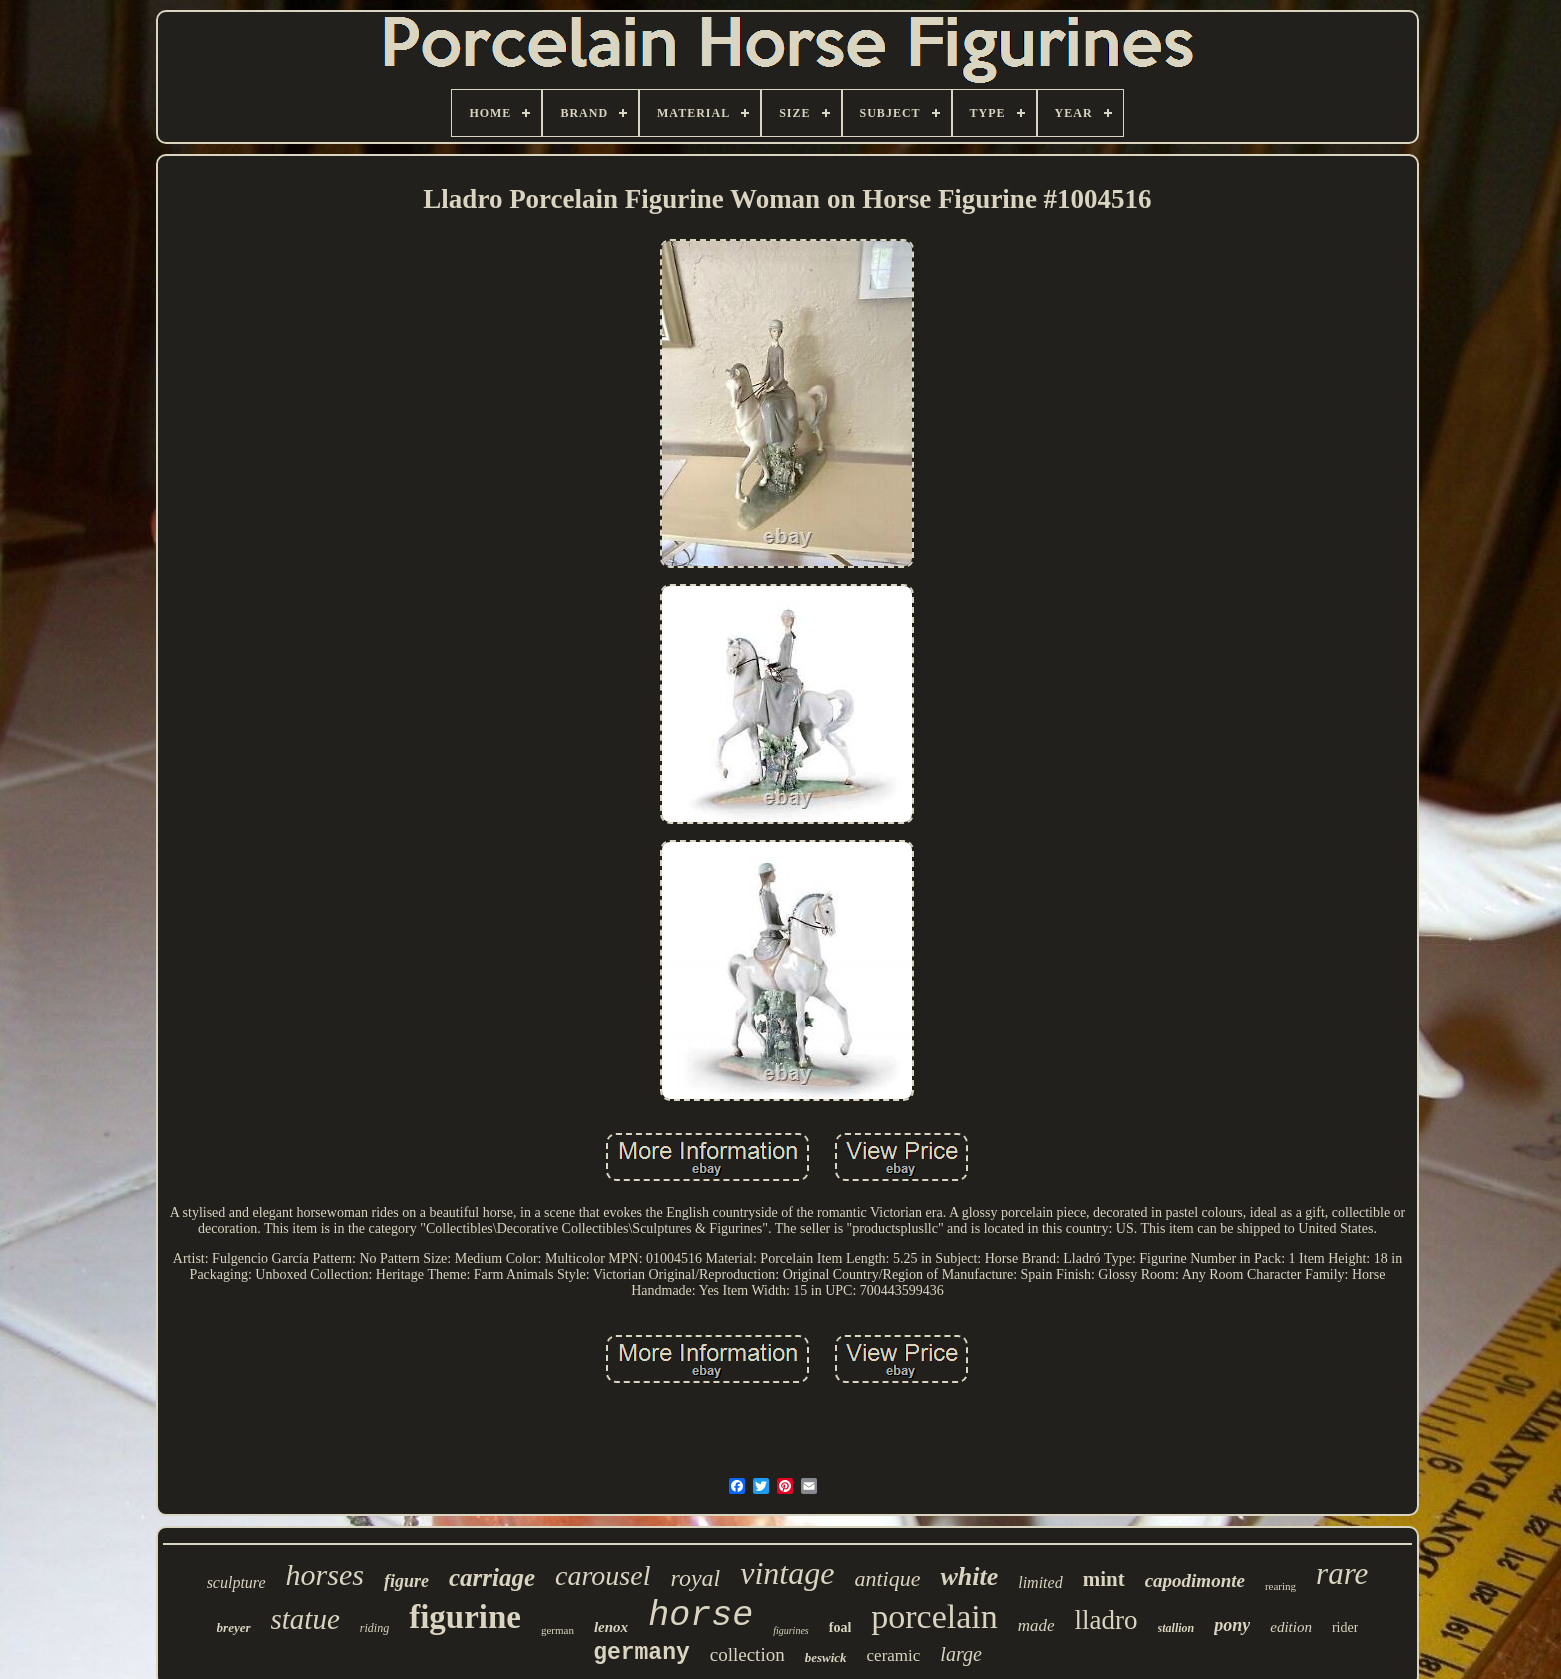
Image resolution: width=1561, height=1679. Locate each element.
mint (1104, 1579)
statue (305, 1619)
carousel (602, 1575)
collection (747, 1654)
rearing (1280, 1586)
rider (1345, 1627)
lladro (1106, 1620)
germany (641, 1653)
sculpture (236, 1582)
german (557, 1630)
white (969, 1576)
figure (406, 1581)
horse (700, 1616)
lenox (611, 1627)
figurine (465, 1617)
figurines (791, 1630)
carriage (492, 1577)
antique (887, 1578)
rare (1342, 1573)
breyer (234, 1627)
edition (1291, 1627)
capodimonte (1195, 1580)
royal (695, 1578)
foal (840, 1627)
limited (1040, 1582)
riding (374, 1628)
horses (325, 1574)
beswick (826, 1657)
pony (1232, 1625)
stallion (1176, 1628)
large (960, 1654)
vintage (787, 1573)
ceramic (894, 1655)
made (1036, 1625)
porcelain (934, 1616)
